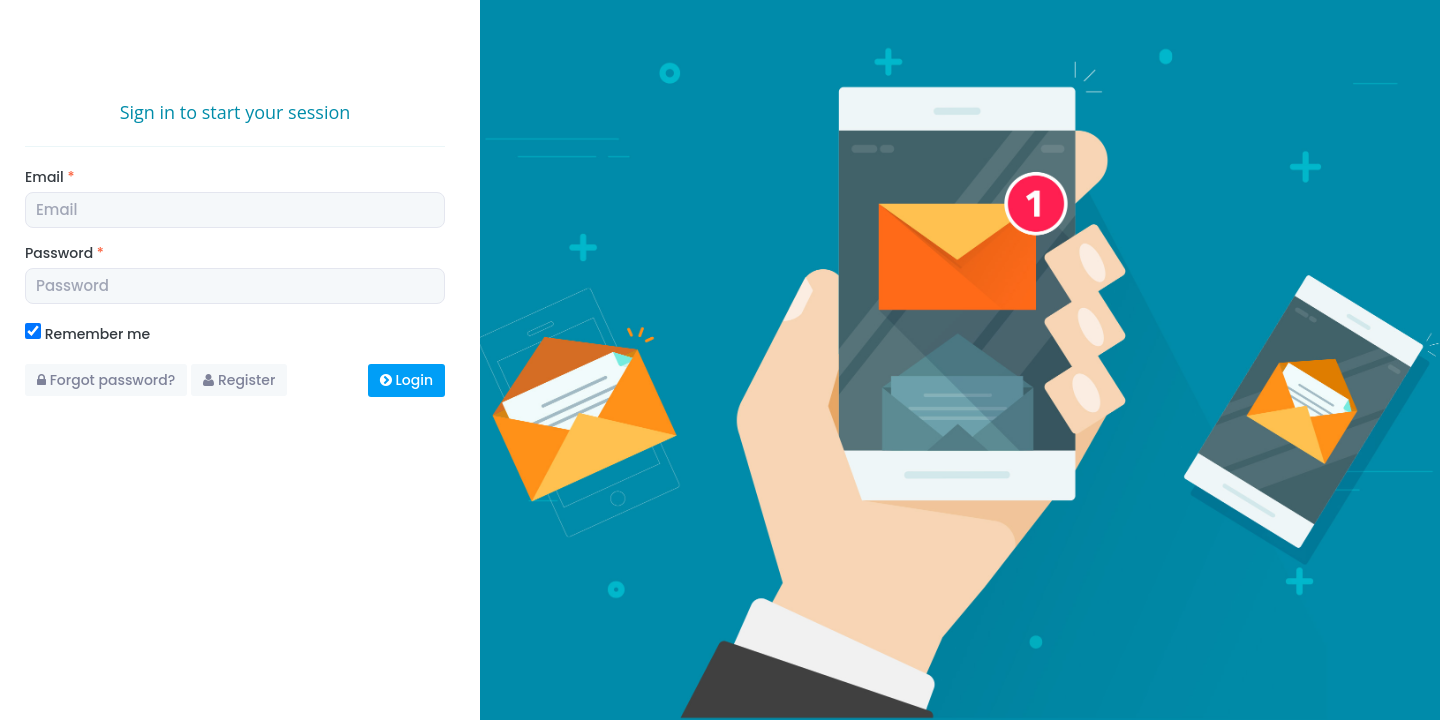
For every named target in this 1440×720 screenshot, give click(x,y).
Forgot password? (106, 380)
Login (406, 380)
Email (49, 177)
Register (239, 380)
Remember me (87, 333)
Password (64, 253)
